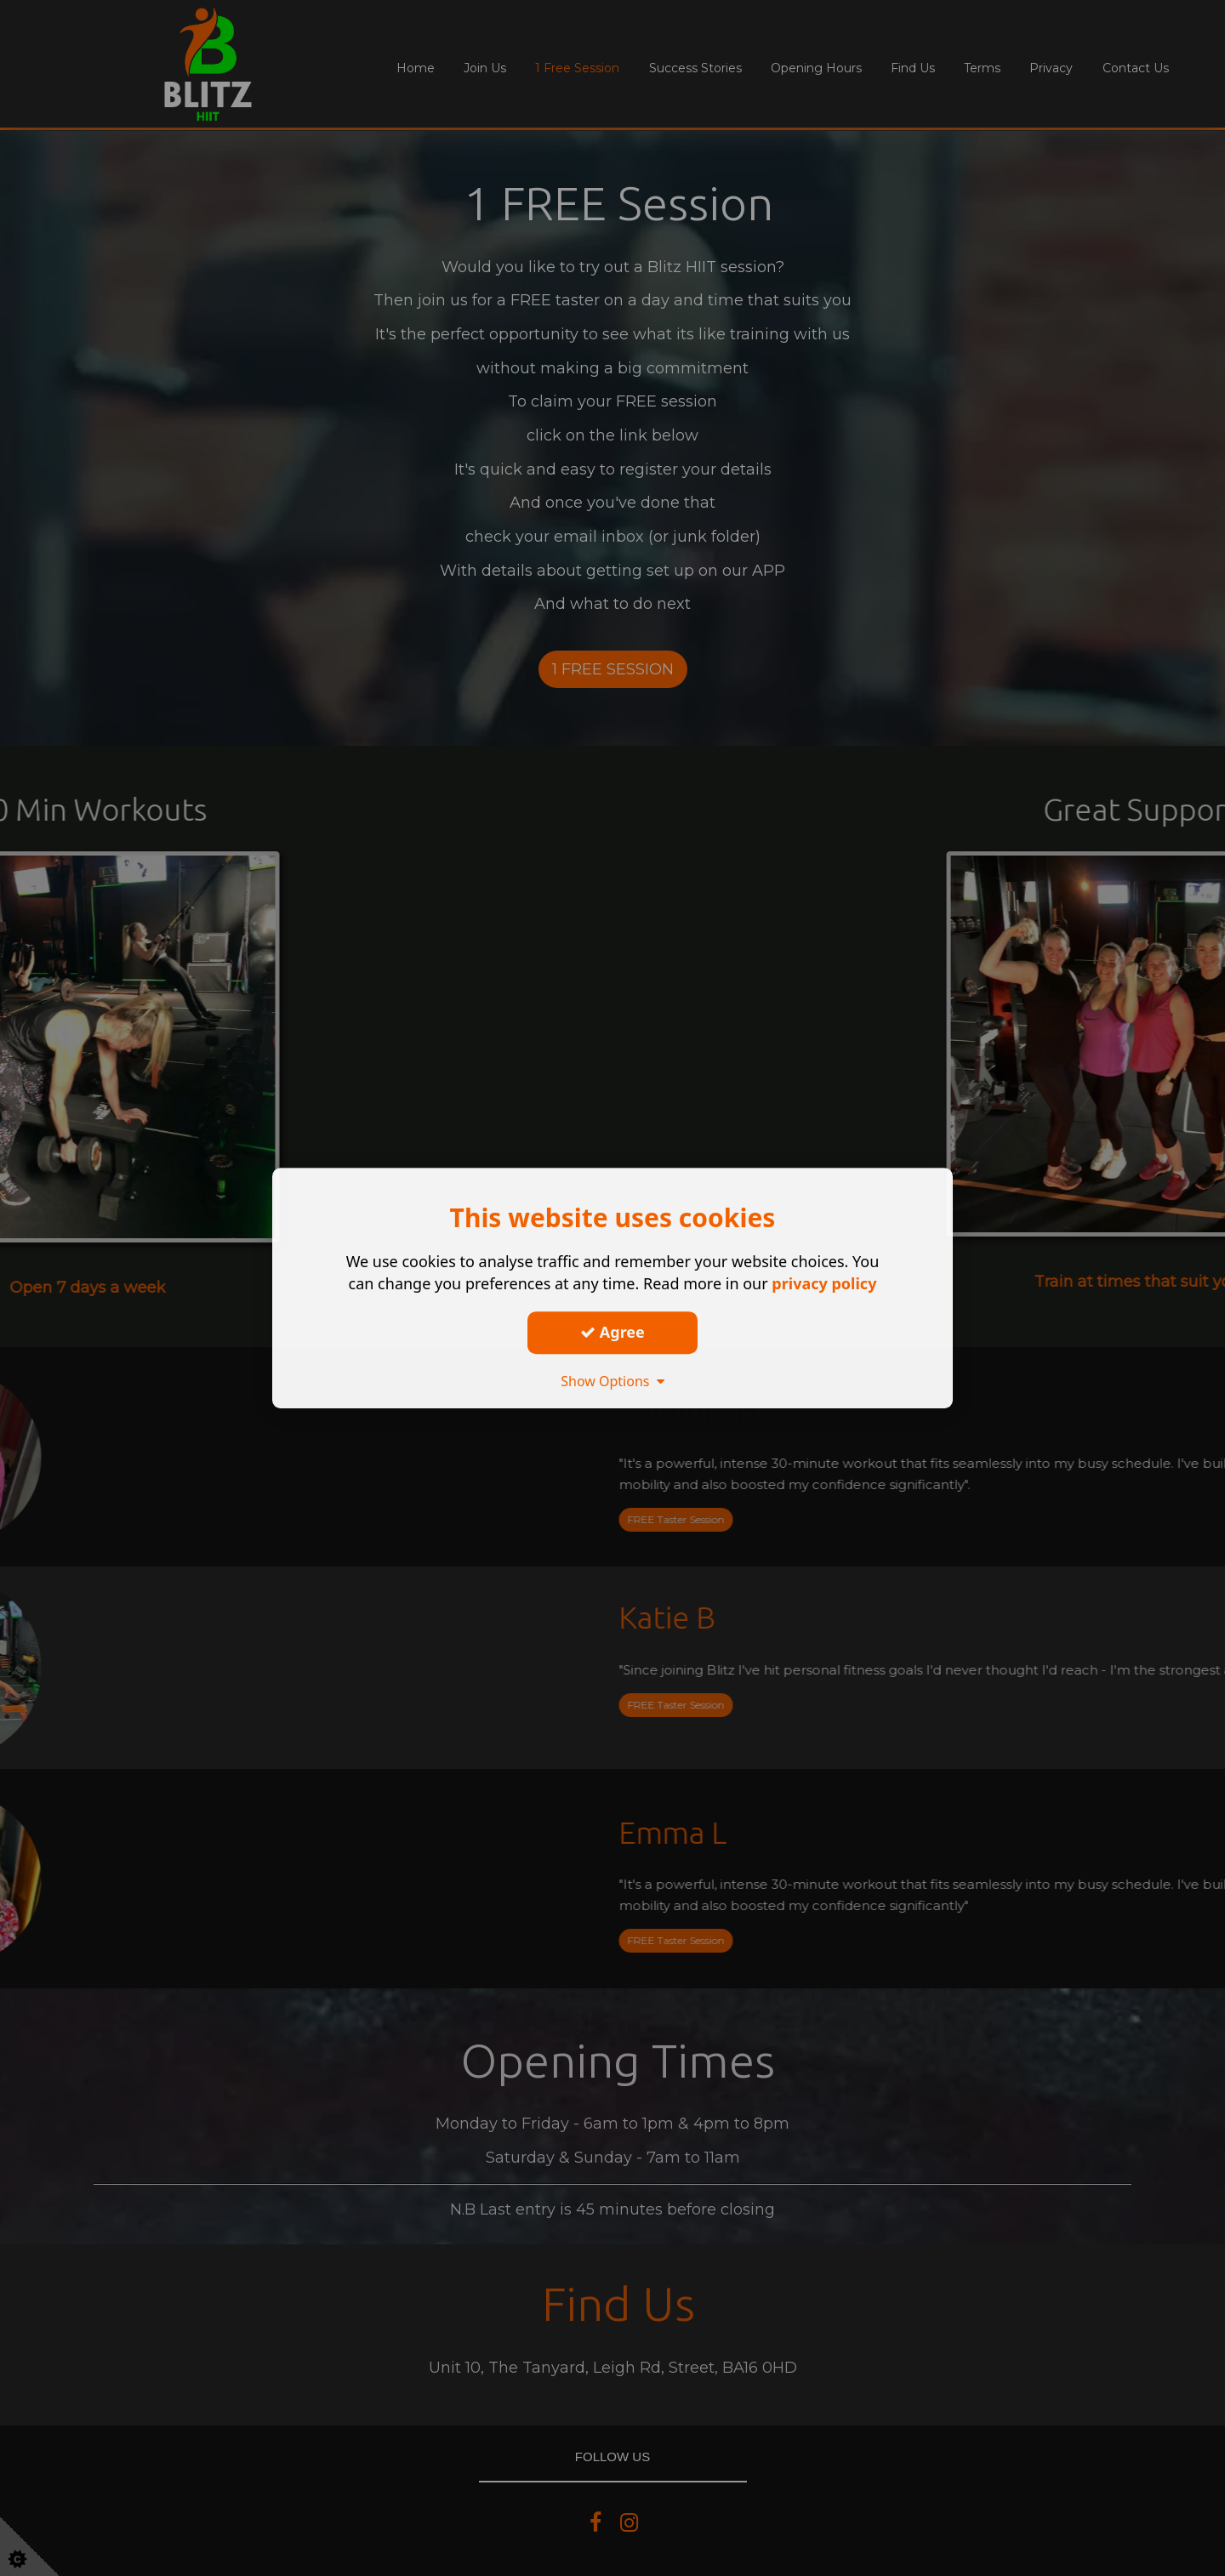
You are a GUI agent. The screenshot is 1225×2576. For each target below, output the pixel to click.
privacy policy (824, 1283)
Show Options (612, 1381)
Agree (612, 1332)
